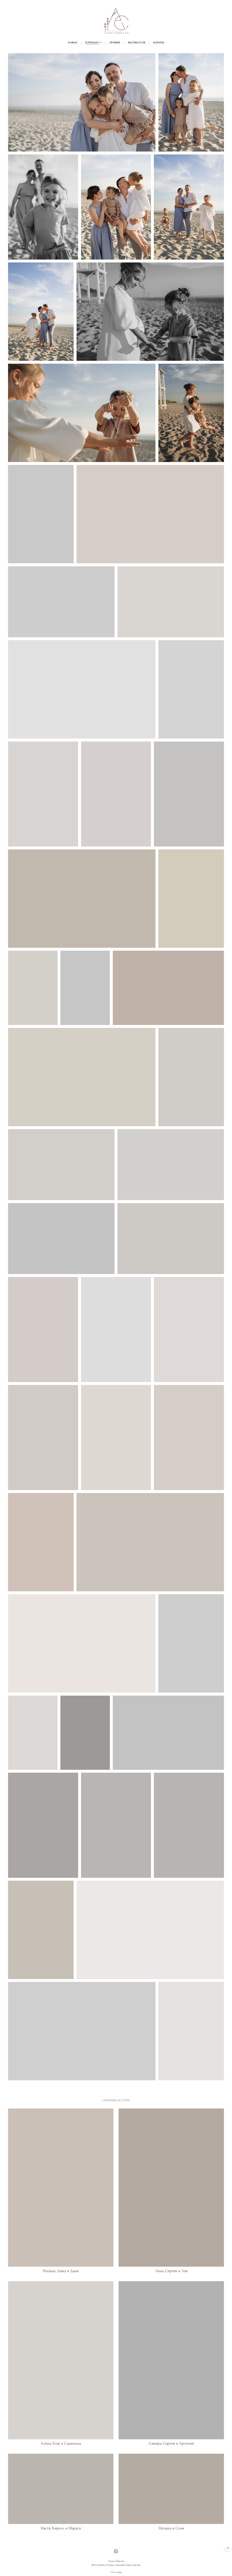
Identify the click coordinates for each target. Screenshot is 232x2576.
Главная (72, 42)
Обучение (114, 42)
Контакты (158, 42)
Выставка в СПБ (136, 42)
